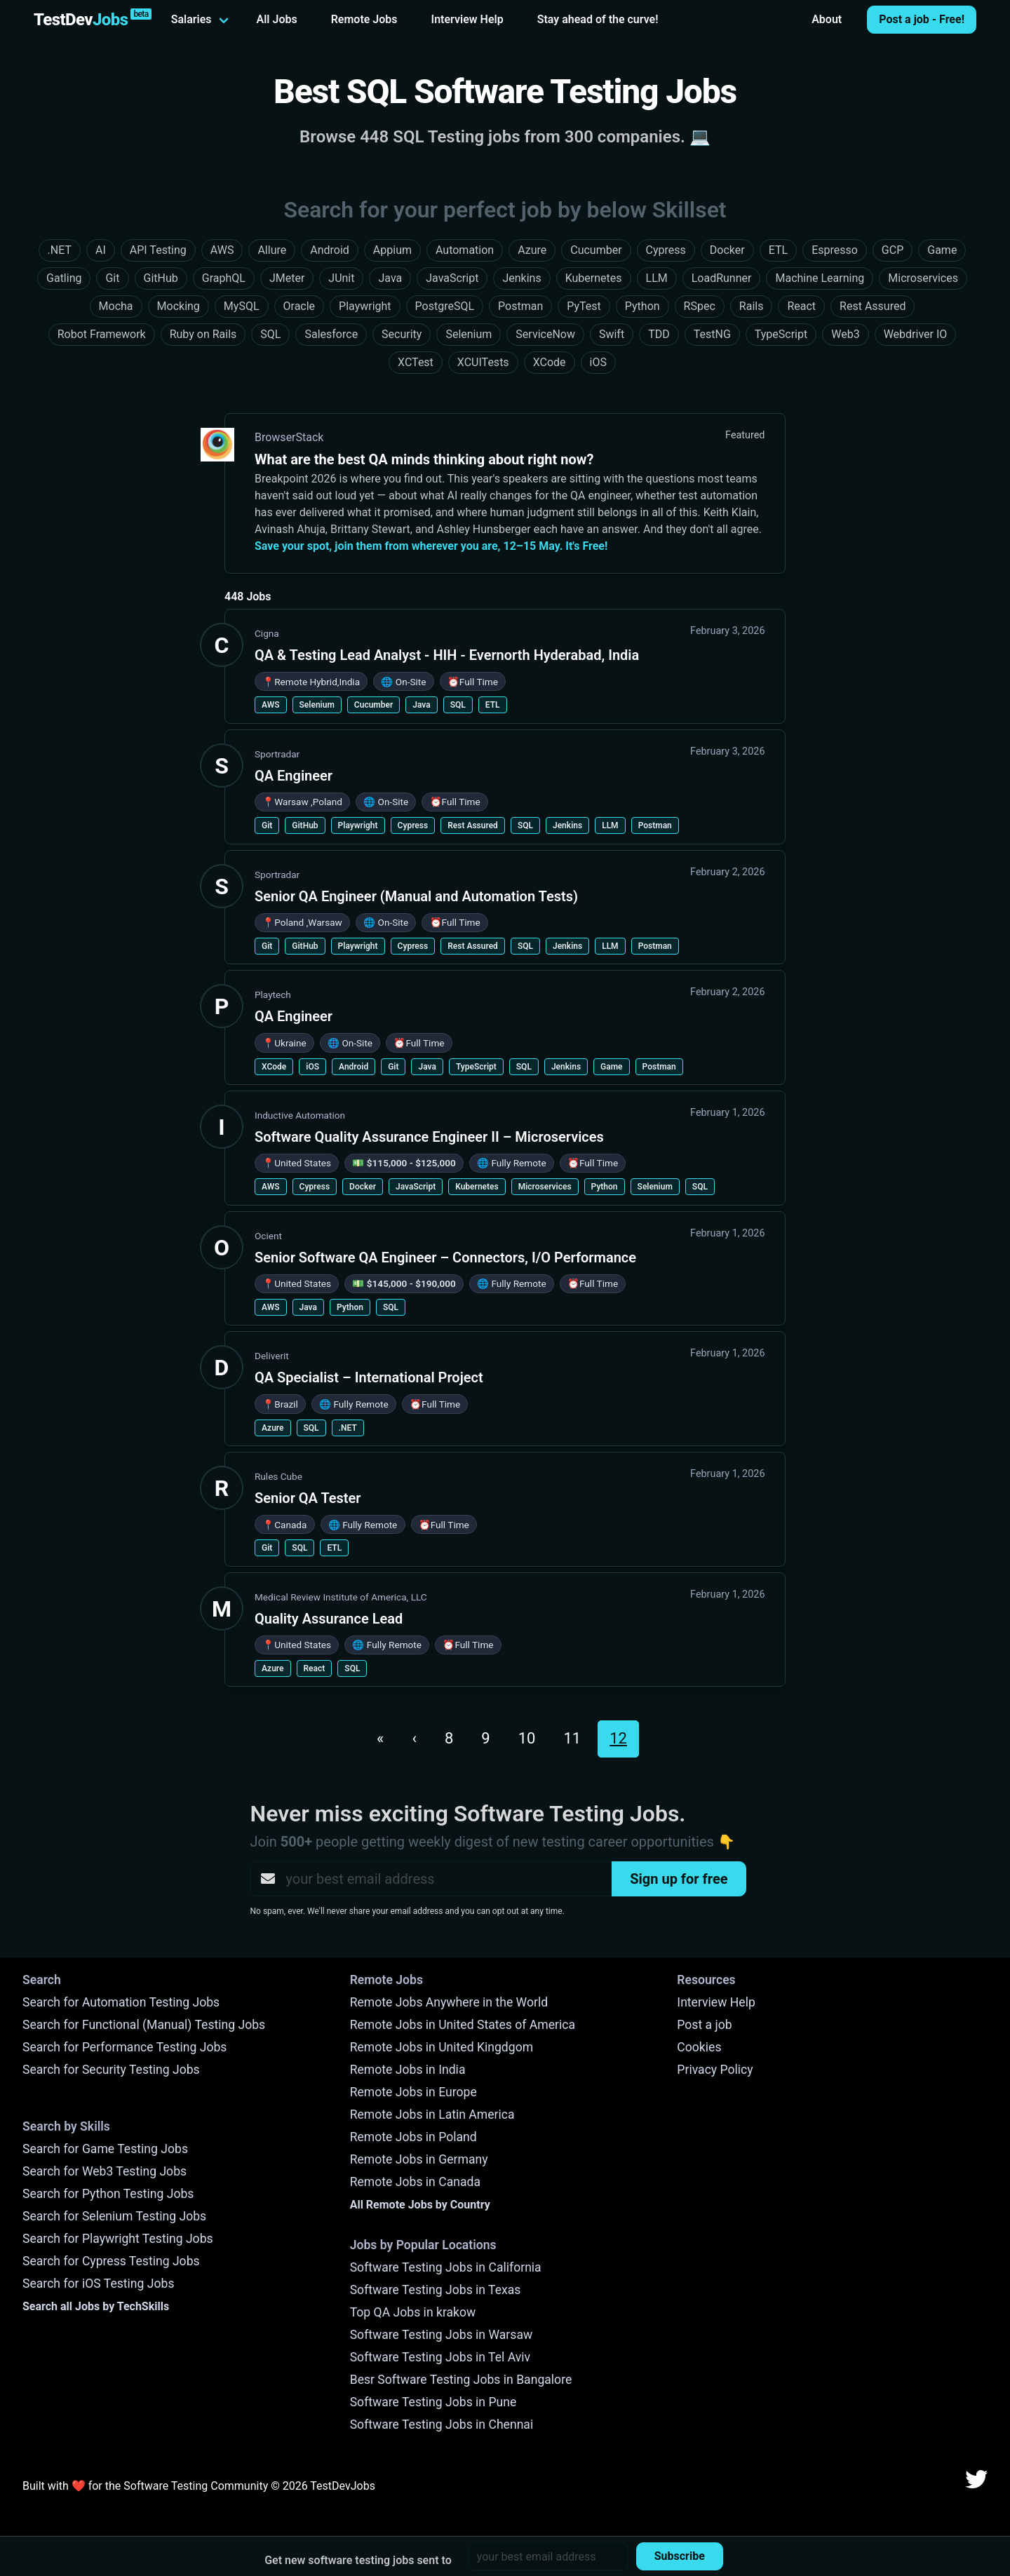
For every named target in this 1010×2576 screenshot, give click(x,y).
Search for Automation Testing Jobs (121, 2002)
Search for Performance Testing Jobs (124, 2047)
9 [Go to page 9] (485, 1738)
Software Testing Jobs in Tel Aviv (440, 2357)
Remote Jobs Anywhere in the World (449, 2002)
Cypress (413, 825)
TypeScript (476, 1067)
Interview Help (467, 19)
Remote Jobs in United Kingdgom (441, 2047)
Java (421, 705)
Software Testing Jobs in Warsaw (441, 2335)
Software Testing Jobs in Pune (433, 2402)
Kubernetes (477, 1187)
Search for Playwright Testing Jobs (117, 2239)
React (314, 1668)
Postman (655, 825)
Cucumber (373, 705)
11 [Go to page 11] (572, 1738)
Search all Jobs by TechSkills (95, 2306)
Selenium (317, 705)
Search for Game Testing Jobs (105, 2149)
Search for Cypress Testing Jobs (111, 2261)
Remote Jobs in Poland (413, 2137)
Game (611, 1067)
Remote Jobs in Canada (415, 2182)
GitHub (305, 825)
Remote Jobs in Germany (419, 2159)
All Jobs (277, 19)
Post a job (704, 2025)
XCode (274, 1067)
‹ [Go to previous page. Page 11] (414, 1738)
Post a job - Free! (921, 19)
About (827, 19)
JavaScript (416, 1187)
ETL (492, 705)
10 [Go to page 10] (527, 1738)
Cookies (699, 2047)
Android (353, 1067)
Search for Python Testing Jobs (108, 2194)
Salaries (191, 19)
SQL (458, 705)
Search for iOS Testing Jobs (98, 2284)
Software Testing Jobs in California (445, 2267)
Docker (362, 1187)
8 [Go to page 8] (449, 1738)
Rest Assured (472, 825)
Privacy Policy (715, 2070)
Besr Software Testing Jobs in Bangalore (461, 2380)
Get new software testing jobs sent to (358, 2560)
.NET (348, 1428)
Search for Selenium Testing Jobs (114, 2216)
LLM (610, 825)
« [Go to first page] (380, 1738)
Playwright (358, 825)
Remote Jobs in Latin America (432, 2115)
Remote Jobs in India (408, 2070)
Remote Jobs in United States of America (462, 2025)
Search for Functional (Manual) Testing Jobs (143, 2025)
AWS (271, 705)
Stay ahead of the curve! (598, 19)
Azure (273, 1428)
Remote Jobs (364, 19)
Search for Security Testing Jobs (111, 2070)
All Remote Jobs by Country (420, 2204)
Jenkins (567, 825)
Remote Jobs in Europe (413, 2092)
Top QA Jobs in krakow (413, 2312)
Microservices (545, 1187)
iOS (312, 1067)
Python (604, 1187)
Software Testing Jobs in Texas (435, 2290)
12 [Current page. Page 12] (618, 1738)
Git (267, 825)
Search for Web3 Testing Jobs (104, 2171)
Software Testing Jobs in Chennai (442, 2424)
